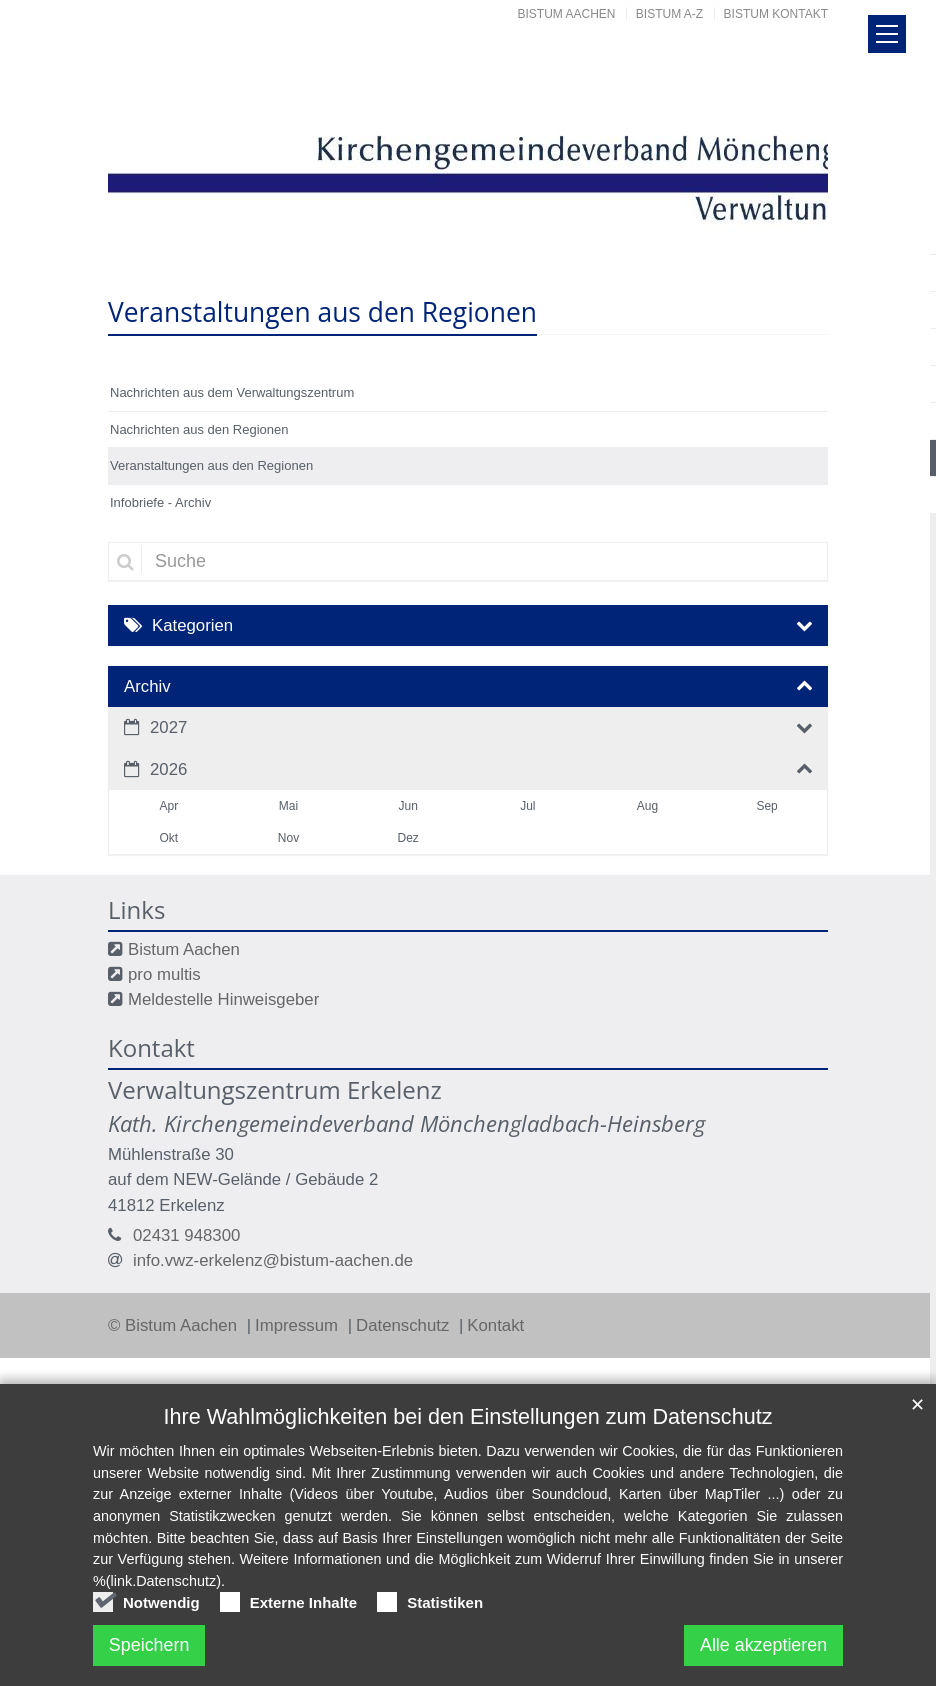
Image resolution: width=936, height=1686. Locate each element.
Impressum (299, 1325)
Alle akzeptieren (763, 1645)
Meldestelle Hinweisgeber (223, 999)
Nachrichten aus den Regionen (199, 429)
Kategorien (192, 625)
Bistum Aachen (567, 14)
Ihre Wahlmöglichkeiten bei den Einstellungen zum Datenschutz (468, 1416)
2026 (168, 769)
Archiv (147, 686)
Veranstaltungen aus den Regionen (211, 465)
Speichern (149, 1645)
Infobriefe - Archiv (160, 502)
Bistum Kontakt (776, 14)
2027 (168, 727)
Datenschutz (405, 1325)
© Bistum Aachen (175, 1325)
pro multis (164, 974)
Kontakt (495, 1325)
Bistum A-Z (669, 14)
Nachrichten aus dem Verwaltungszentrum (232, 392)
